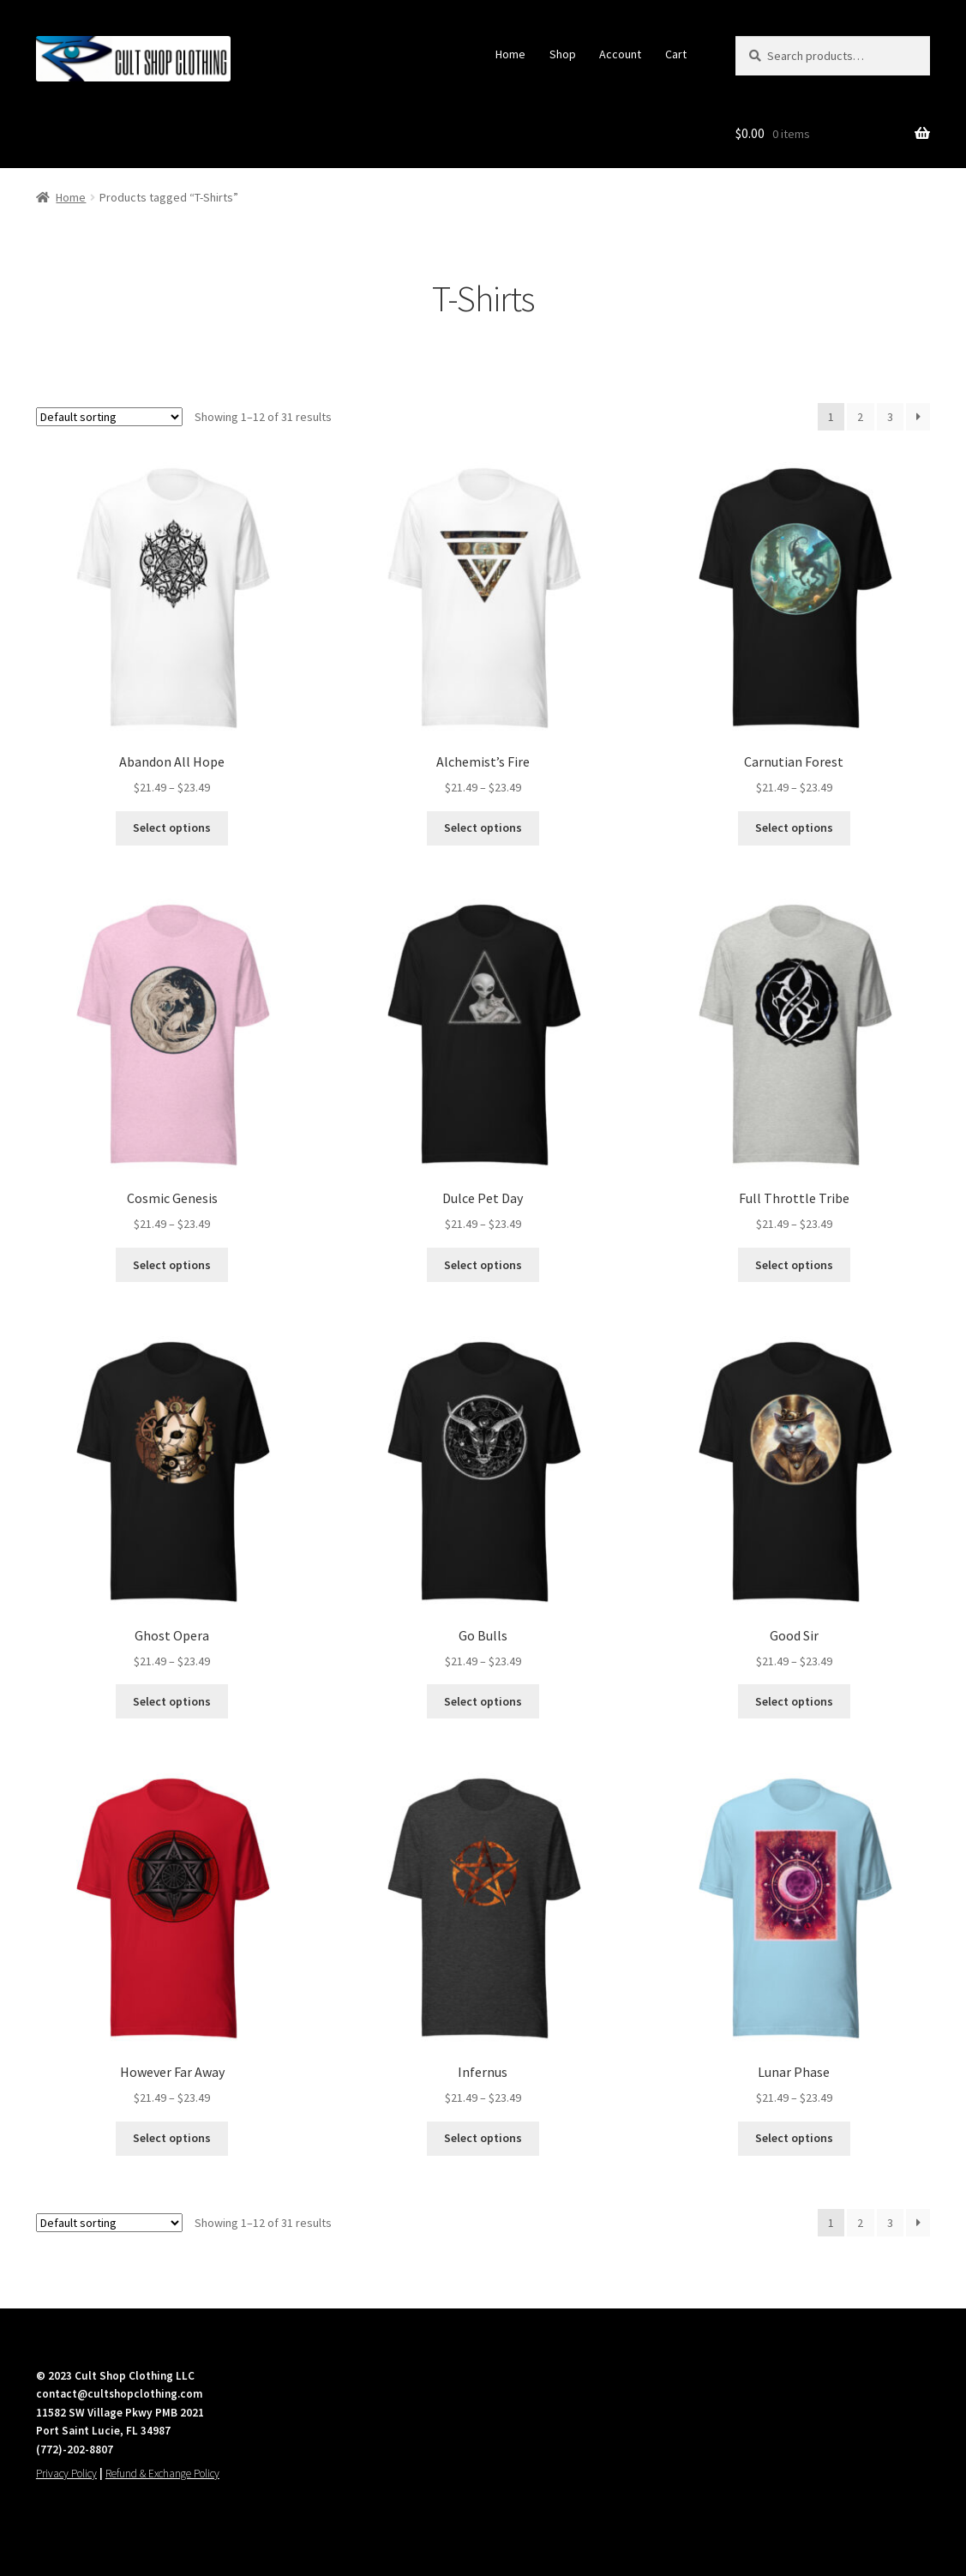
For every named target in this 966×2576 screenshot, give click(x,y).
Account (620, 54)
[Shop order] (109, 416)
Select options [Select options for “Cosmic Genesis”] (172, 1265)
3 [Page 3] (890, 416)
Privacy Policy (66, 2473)
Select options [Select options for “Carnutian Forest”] (794, 827)
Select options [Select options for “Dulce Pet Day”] (483, 1265)
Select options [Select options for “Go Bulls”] (483, 1701)
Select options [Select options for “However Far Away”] (172, 2138)
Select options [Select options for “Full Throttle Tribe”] (794, 1265)
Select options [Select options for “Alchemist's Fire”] (483, 827)
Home (510, 54)
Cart (676, 54)
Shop (562, 54)
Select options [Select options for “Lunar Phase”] (794, 2138)
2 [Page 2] (860, 416)
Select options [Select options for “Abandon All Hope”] (172, 827)
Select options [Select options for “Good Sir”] (794, 1701)
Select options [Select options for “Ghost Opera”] (172, 1701)
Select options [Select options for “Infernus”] (483, 2138)
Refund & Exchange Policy (162, 2473)
